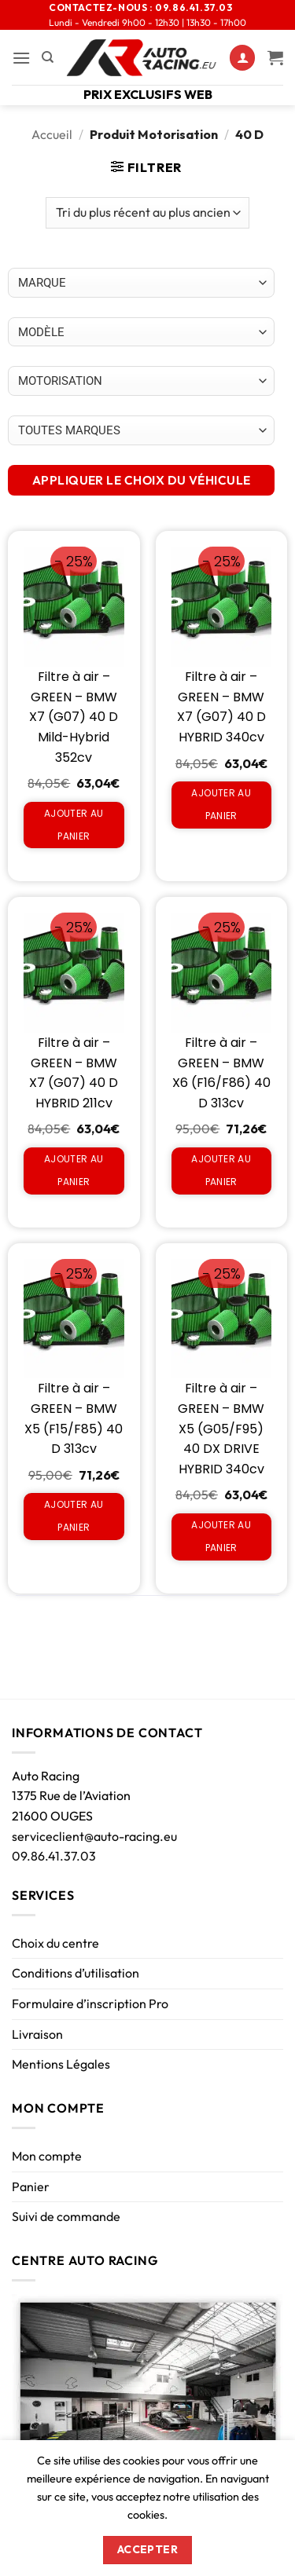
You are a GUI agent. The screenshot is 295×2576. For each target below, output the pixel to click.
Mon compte (47, 2156)
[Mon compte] (242, 58)
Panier (31, 2186)
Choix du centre (55, 1943)
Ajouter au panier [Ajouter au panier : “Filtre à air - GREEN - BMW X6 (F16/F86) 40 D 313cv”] (221, 1170)
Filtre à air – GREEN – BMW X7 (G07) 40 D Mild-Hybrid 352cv (73, 717)
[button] (21, 57)
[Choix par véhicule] (141, 283)
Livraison (37, 2034)
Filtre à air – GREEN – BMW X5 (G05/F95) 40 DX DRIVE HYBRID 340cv (221, 1428)
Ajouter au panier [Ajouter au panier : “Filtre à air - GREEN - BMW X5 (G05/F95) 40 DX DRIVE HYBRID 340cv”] (221, 1536)
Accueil (51, 134)
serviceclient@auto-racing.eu (94, 1836)
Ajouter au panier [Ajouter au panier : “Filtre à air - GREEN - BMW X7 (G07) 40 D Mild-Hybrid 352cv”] (74, 825)
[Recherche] (47, 57)
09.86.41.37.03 (54, 1856)
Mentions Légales (61, 2064)
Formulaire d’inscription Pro (90, 2003)
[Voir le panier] (275, 57)
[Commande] (147, 213)
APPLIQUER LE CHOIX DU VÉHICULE (141, 480)
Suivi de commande (66, 2216)
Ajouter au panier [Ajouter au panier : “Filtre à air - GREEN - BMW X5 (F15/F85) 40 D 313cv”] (74, 1516)
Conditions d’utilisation (75, 1973)
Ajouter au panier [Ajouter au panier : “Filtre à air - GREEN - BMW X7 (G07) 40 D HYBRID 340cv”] (221, 804)
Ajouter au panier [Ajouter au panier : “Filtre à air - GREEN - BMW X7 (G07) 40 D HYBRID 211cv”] (74, 1170)
